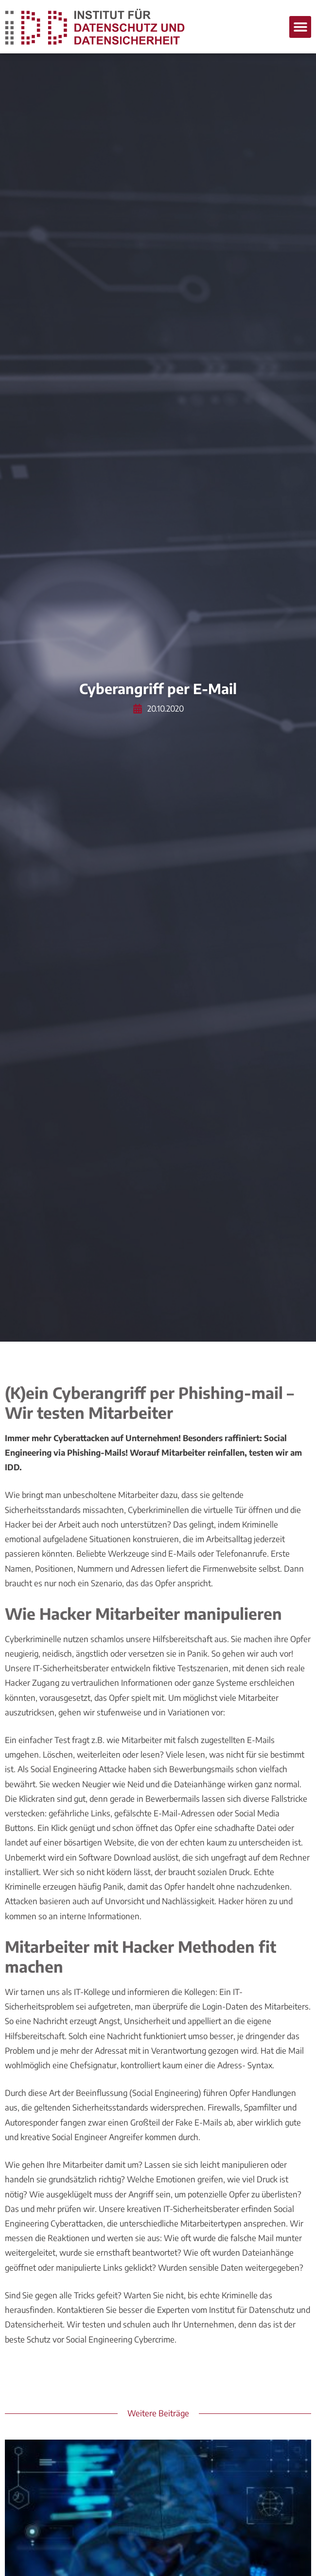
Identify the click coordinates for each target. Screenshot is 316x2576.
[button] (300, 27)
